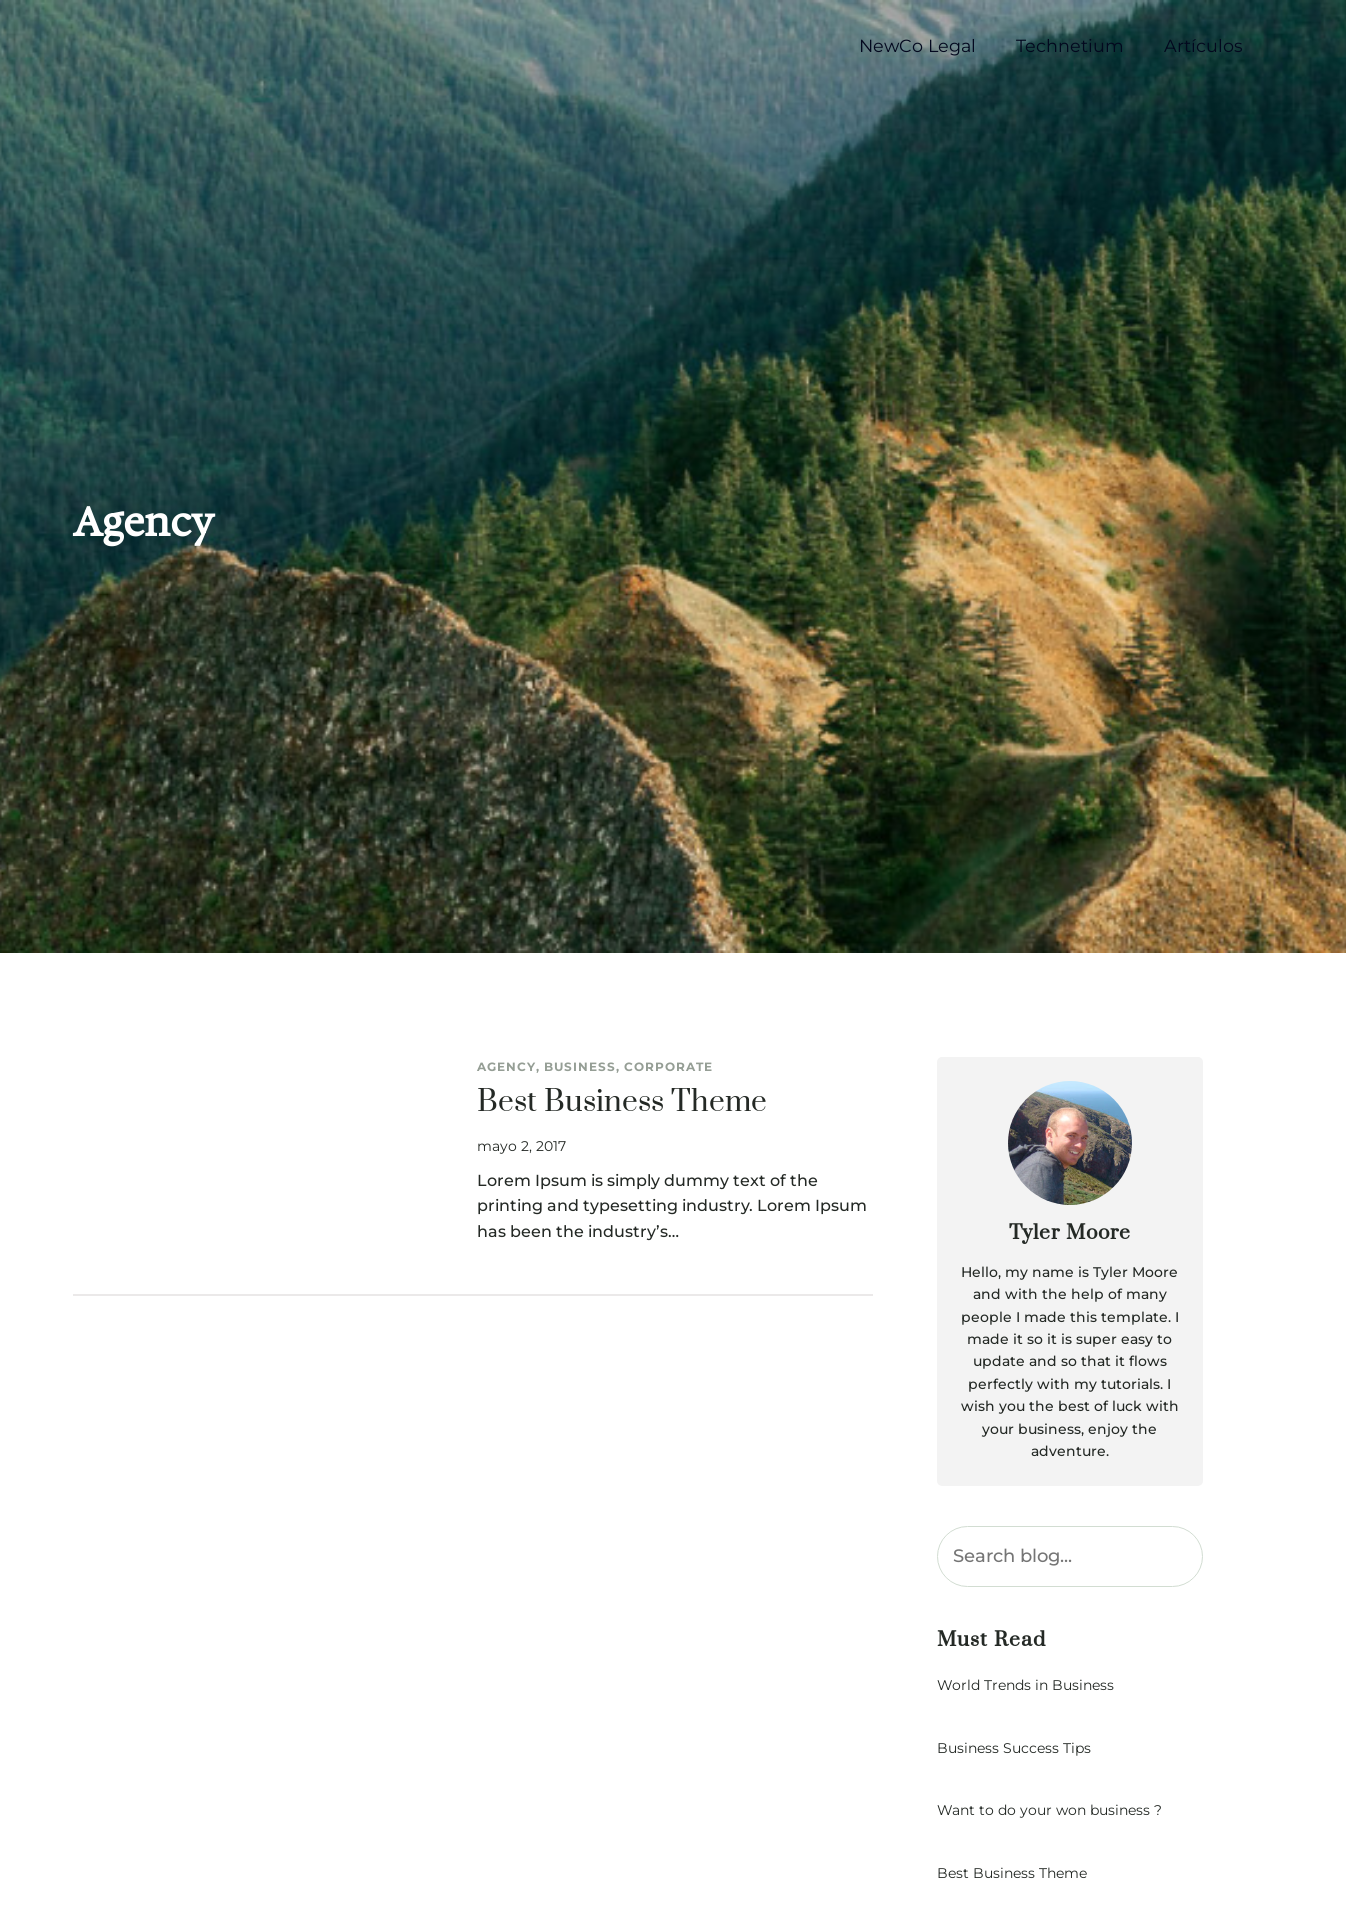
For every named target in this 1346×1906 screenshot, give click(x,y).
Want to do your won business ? (1049, 1810)
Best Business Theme (622, 1103)
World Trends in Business (1025, 1685)
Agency (506, 1066)
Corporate (668, 1066)
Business (580, 1066)
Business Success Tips (1014, 1748)
